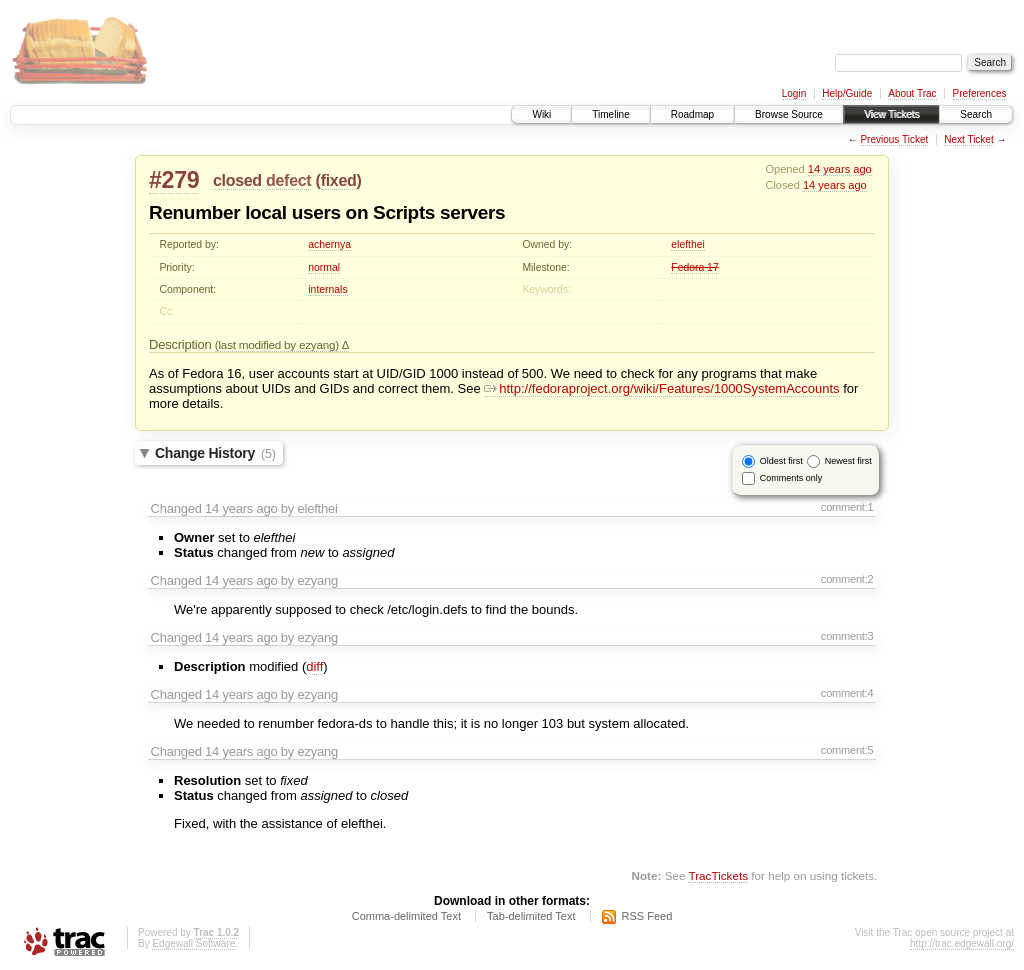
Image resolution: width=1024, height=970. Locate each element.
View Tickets (891, 114)
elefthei (688, 244)
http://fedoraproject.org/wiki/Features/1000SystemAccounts (661, 388)
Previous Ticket (894, 139)
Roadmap (692, 114)
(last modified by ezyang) (278, 344)
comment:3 (847, 636)
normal (324, 267)
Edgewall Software (193, 943)
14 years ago (840, 169)
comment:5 (847, 750)
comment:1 (847, 507)
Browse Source (789, 114)
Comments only (791, 478)
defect (288, 180)
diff (314, 666)
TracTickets (718, 875)
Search (976, 114)
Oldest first (781, 461)
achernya (329, 244)
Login (794, 93)
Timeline (610, 114)
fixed (339, 180)
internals (327, 289)
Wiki (541, 114)
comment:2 (847, 579)
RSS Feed (647, 916)
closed (237, 180)
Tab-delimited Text (531, 916)
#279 (174, 180)
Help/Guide (847, 93)
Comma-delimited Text (406, 916)
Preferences (980, 93)
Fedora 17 (694, 267)
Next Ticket (968, 139)
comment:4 (847, 693)
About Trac (912, 93)
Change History (215, 453)
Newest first (848, 461)
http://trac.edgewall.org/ (962, 943)
